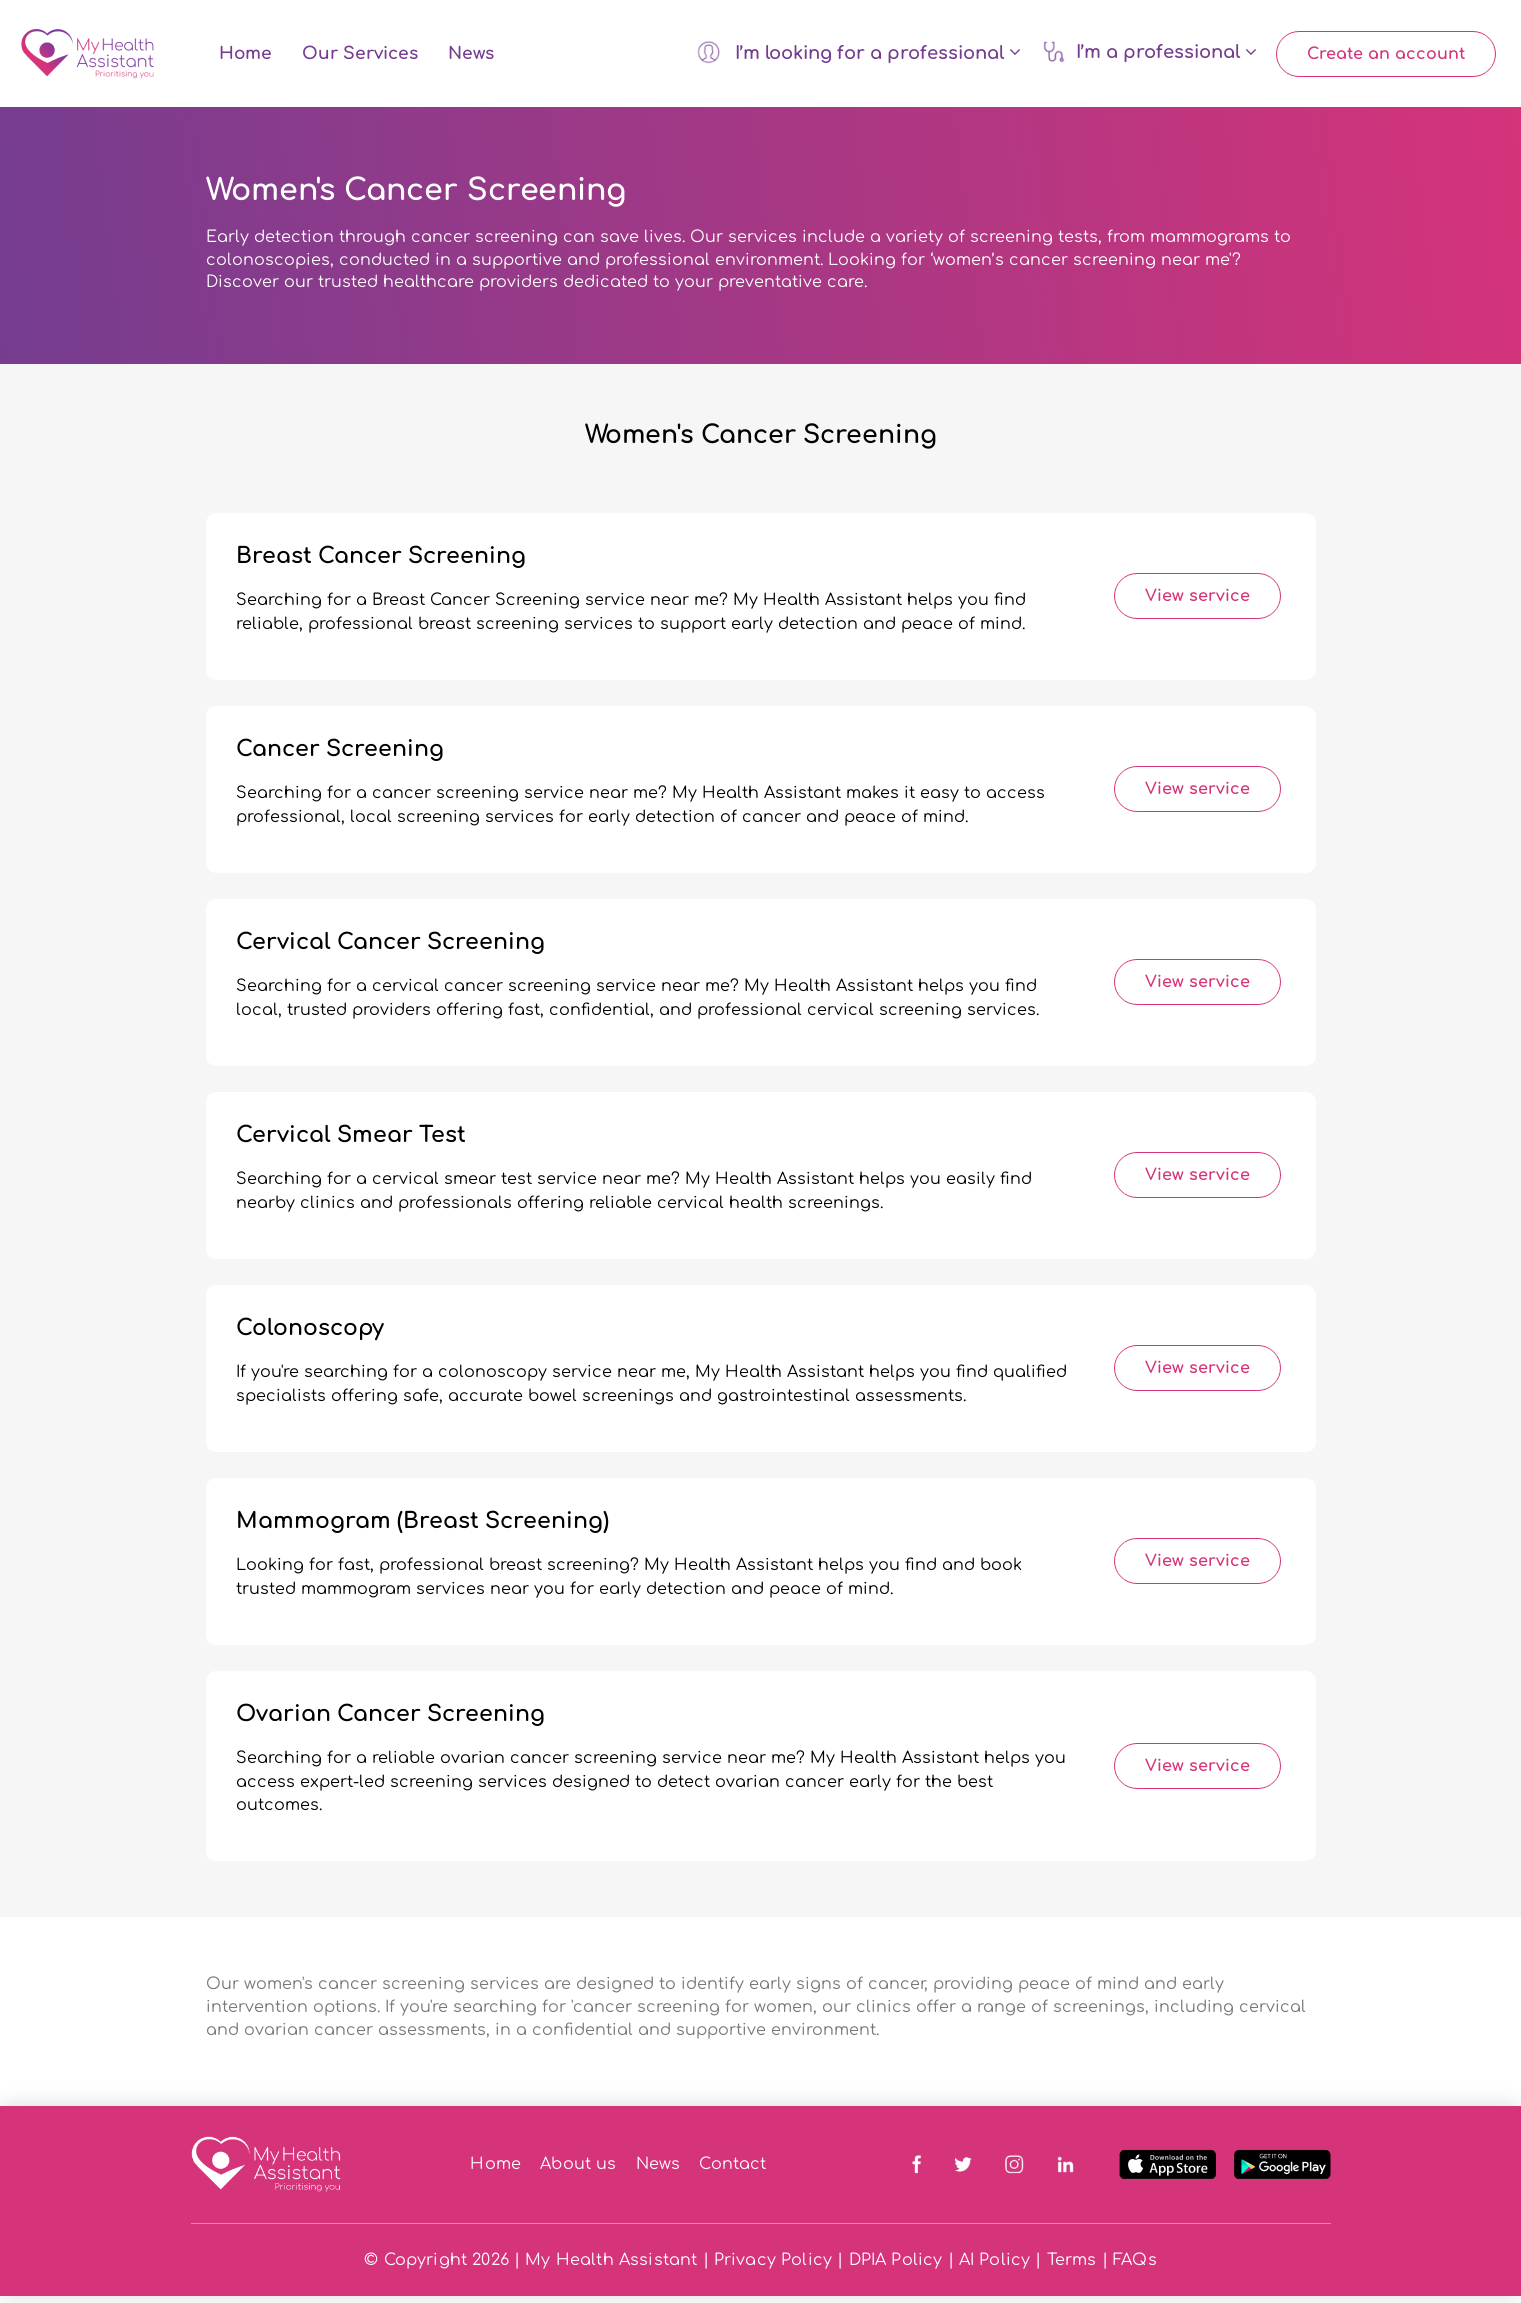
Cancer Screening (340, 756)
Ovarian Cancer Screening (390, 1721)
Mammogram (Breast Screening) (422, 1528)
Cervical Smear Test (351, 1142)
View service (1197, 603)
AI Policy (994, 2267)
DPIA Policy (896, 2267)
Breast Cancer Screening (381, 563)
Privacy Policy (773, 2267)
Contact (732, 2171)
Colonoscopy (310, 1335)
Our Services (360, 57)
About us (578, 2171)
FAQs (1135, 2267)
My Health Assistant (611, 2267)
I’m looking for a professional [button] (858, 55)
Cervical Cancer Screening (390, 949)
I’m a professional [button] (1149, 54)
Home (245, 57)
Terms (1072, 2267)
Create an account (1386, 57)
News (471, 57)
